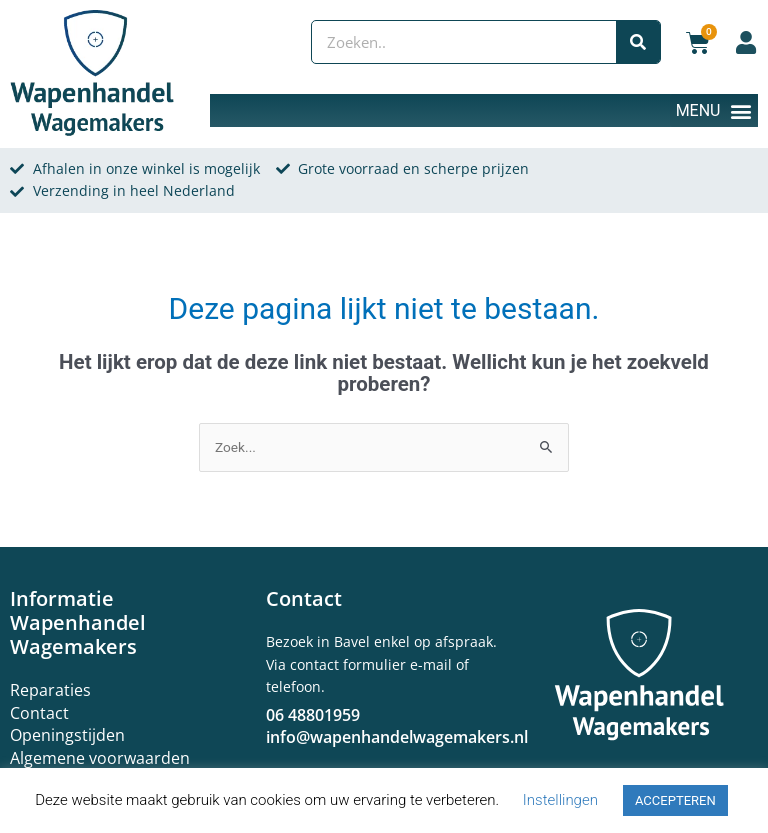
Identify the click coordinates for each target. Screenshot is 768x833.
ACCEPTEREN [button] (675, 800)
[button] (714, 110)
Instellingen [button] (560, 800)
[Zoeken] (638, 42)
